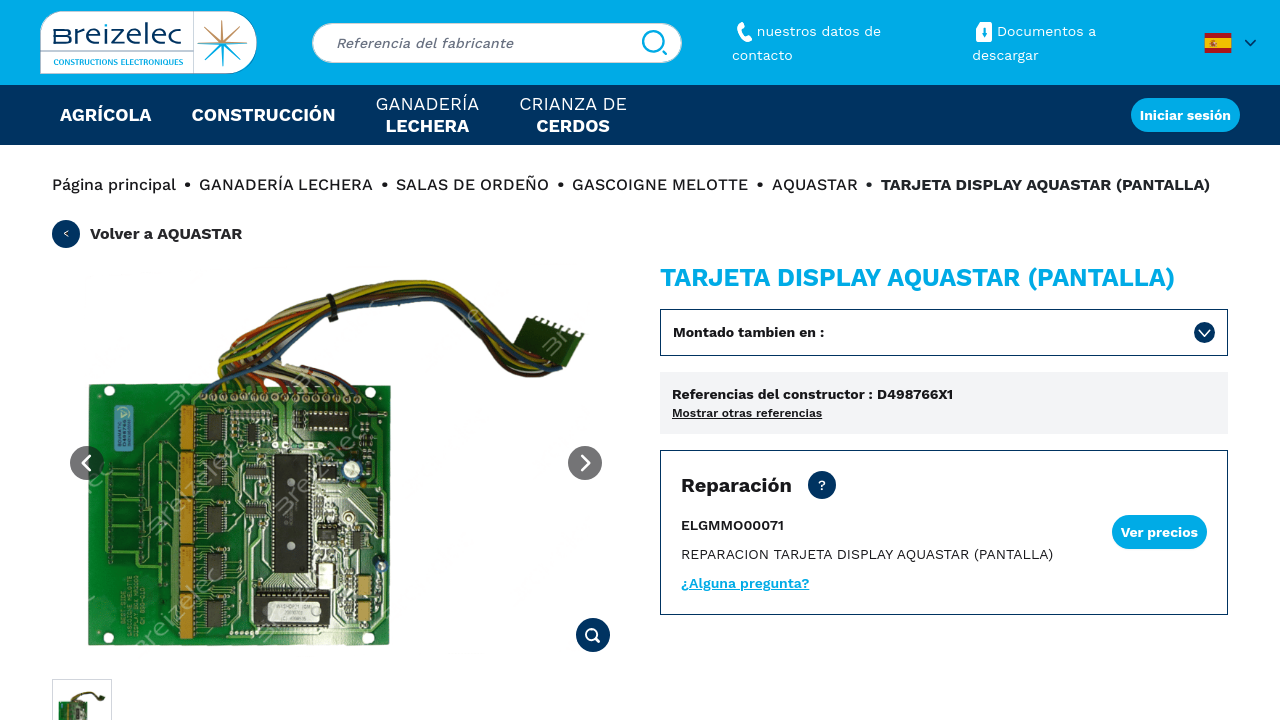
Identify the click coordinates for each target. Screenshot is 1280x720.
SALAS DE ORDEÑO (472, 184)
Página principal (114, 184)
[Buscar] (654, 43)
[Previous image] (87, 463)
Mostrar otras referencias (747, 413)
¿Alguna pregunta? (745, 583)
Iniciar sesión (1185, 115)
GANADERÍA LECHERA (286, 184)
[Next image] (585, 463)
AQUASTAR (815, 184)
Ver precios (1159, 532)
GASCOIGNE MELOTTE (660, 184)
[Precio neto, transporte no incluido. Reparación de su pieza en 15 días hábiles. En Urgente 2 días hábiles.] (822, 485)
